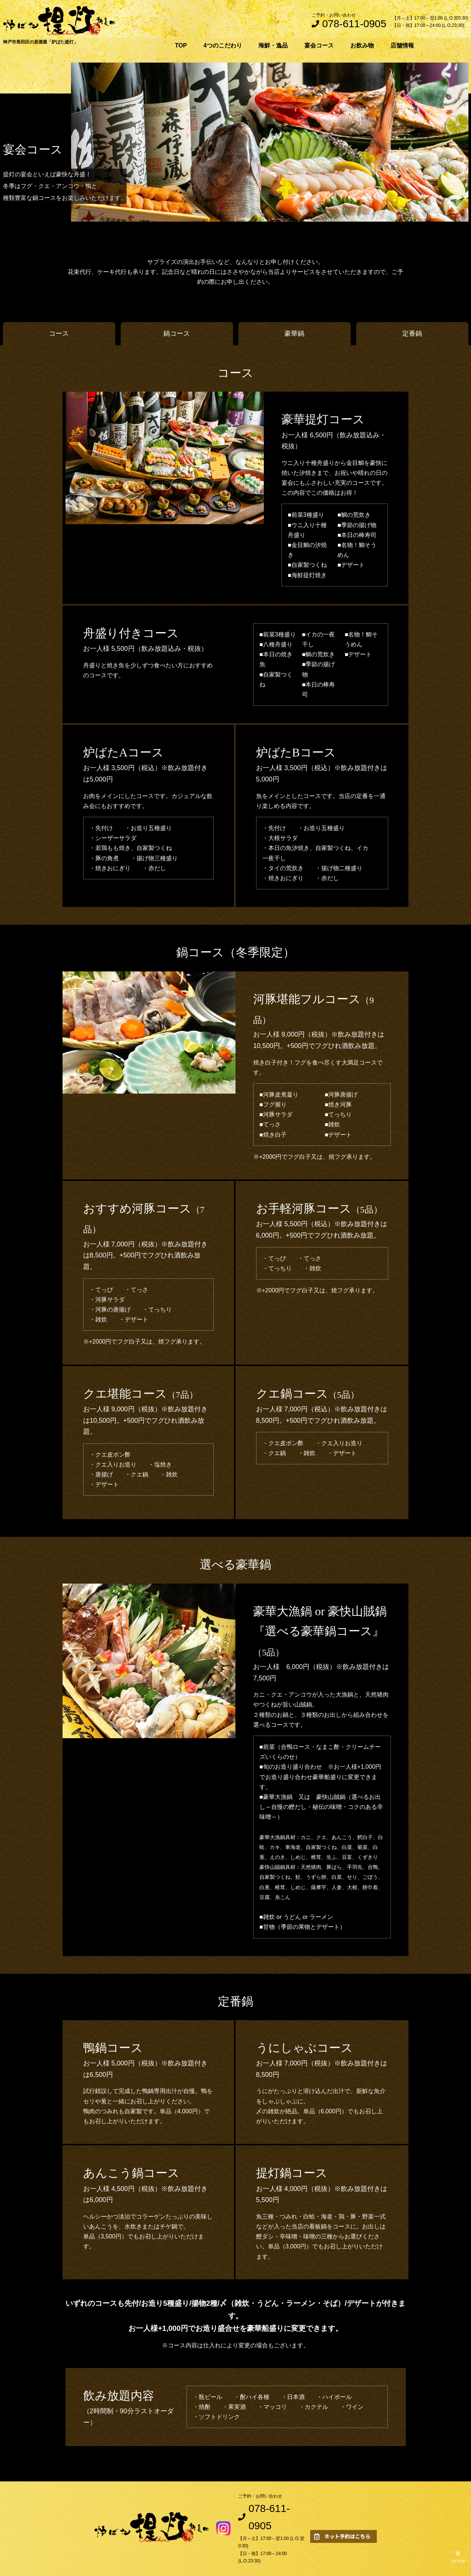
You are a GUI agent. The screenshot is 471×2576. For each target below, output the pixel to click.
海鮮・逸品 (273, 45)
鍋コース (176, 333)
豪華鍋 (294, 333)
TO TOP (458, 2556)
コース (59, 333)
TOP (181, 45)
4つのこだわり (222, 45)
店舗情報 (402, 45)
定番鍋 (412, 333)
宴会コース (319, 45)
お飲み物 (362, 45)
